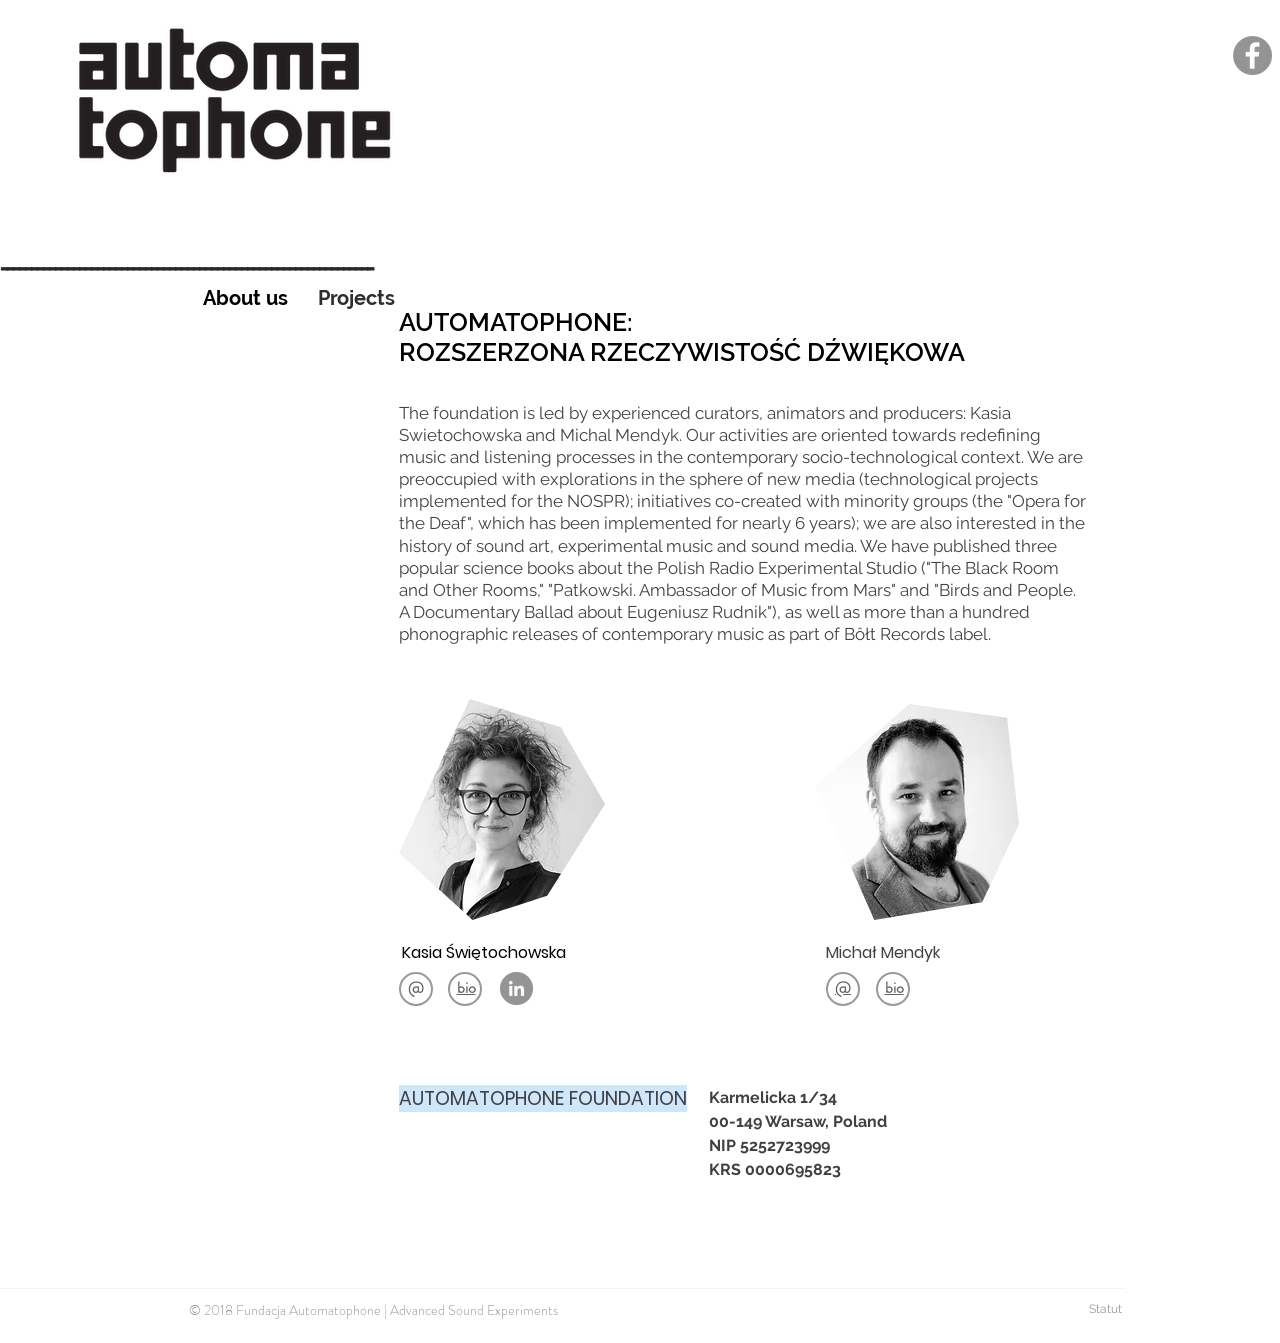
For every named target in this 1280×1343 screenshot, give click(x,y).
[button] (466, 987)
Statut (1107, 1309)
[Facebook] (1252, 55)
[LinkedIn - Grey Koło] (516, 988)
